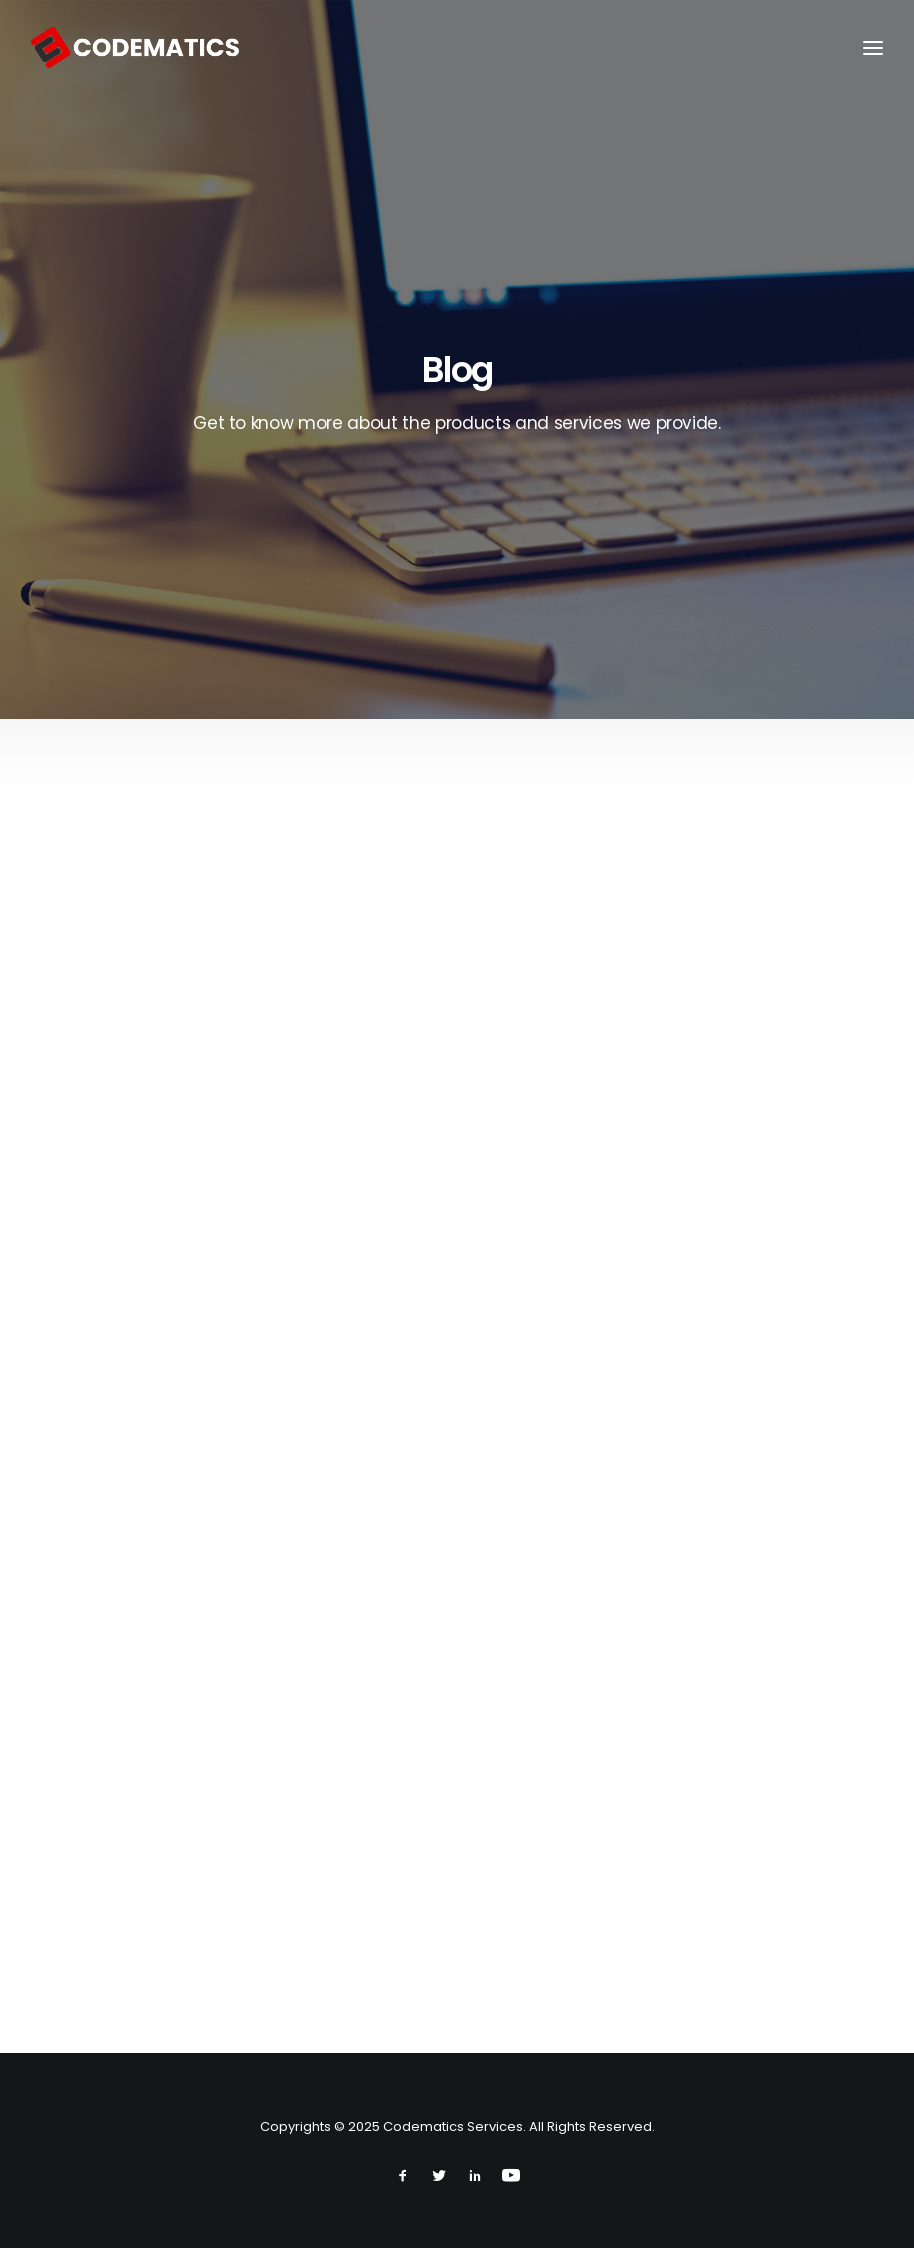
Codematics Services (453, 2126)
